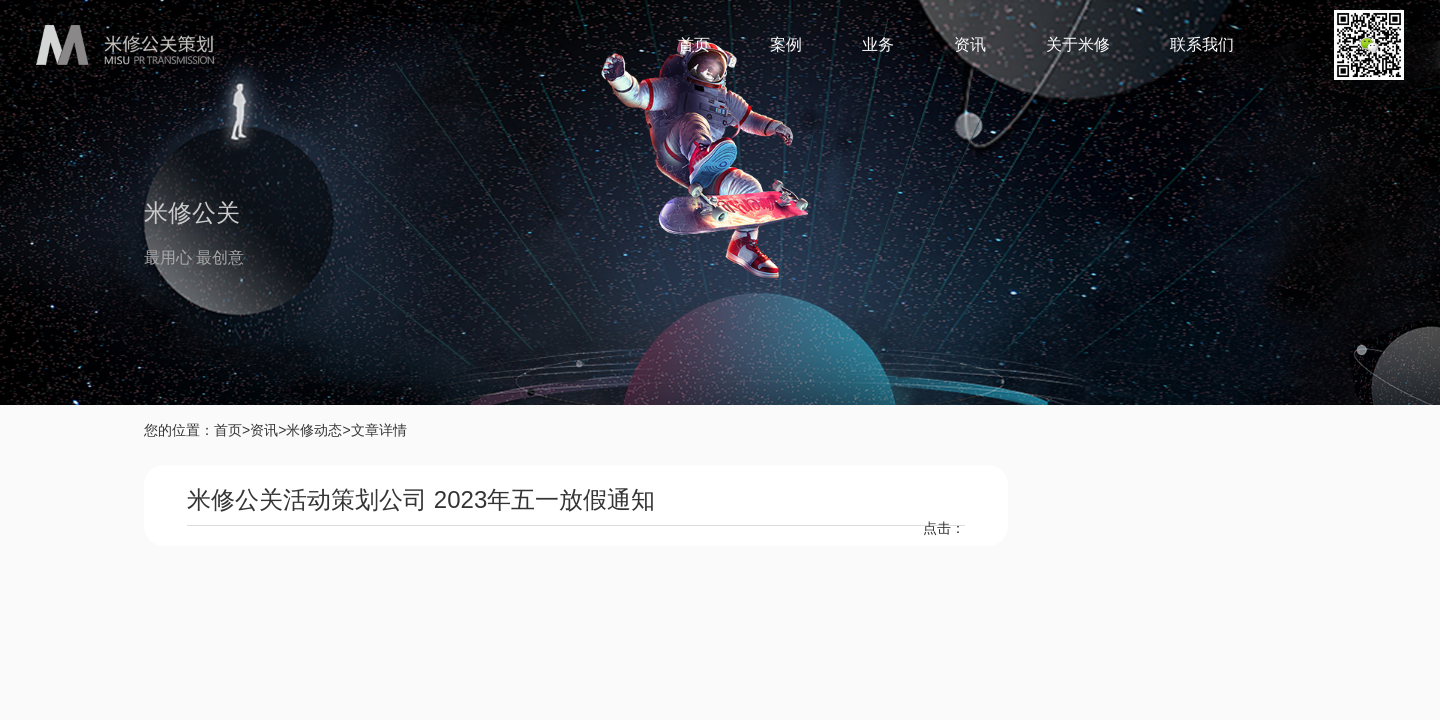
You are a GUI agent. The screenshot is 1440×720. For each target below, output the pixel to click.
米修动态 (314, 430)
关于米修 (1078, 44)
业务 (878, 44)
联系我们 (1202, 44)
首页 (694, 44)
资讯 (970, 44)
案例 (786, 44)
